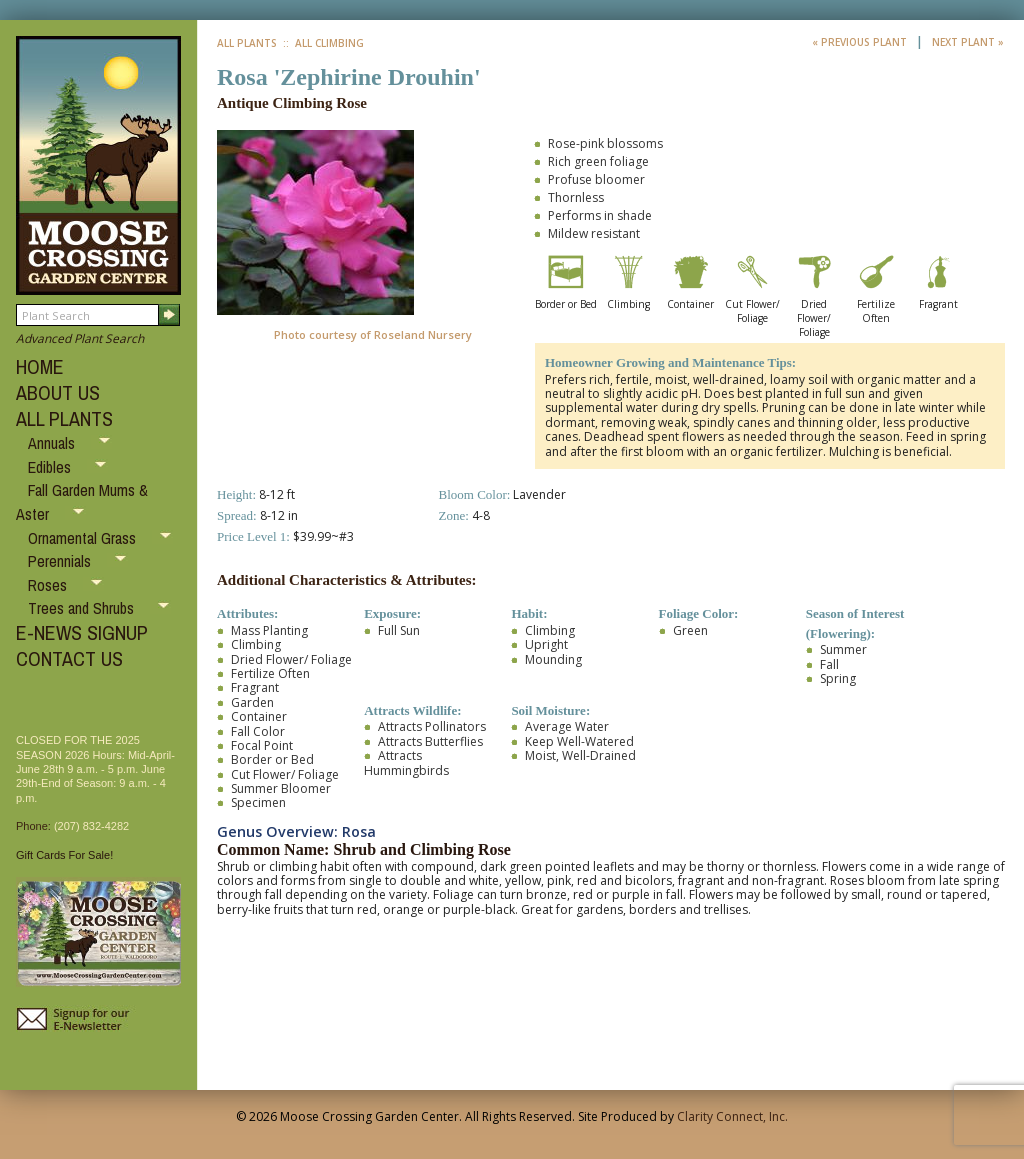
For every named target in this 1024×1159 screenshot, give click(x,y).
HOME (40, 366)
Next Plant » (968, 42)
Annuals (53, 443)
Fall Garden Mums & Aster (82, 502)
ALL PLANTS (64, 418)
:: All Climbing (322, 43)
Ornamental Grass (84, 538)
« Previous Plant (861, 42)
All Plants (247, 43)
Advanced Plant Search (80, 338)
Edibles (51, 467)
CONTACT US (69, 658)
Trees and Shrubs (83, 608)
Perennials (61, 561)
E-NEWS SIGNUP (82, 632)
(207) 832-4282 (91, 826)
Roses (49, 585)
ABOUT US (58, 392)
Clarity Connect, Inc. (732, 1116)
